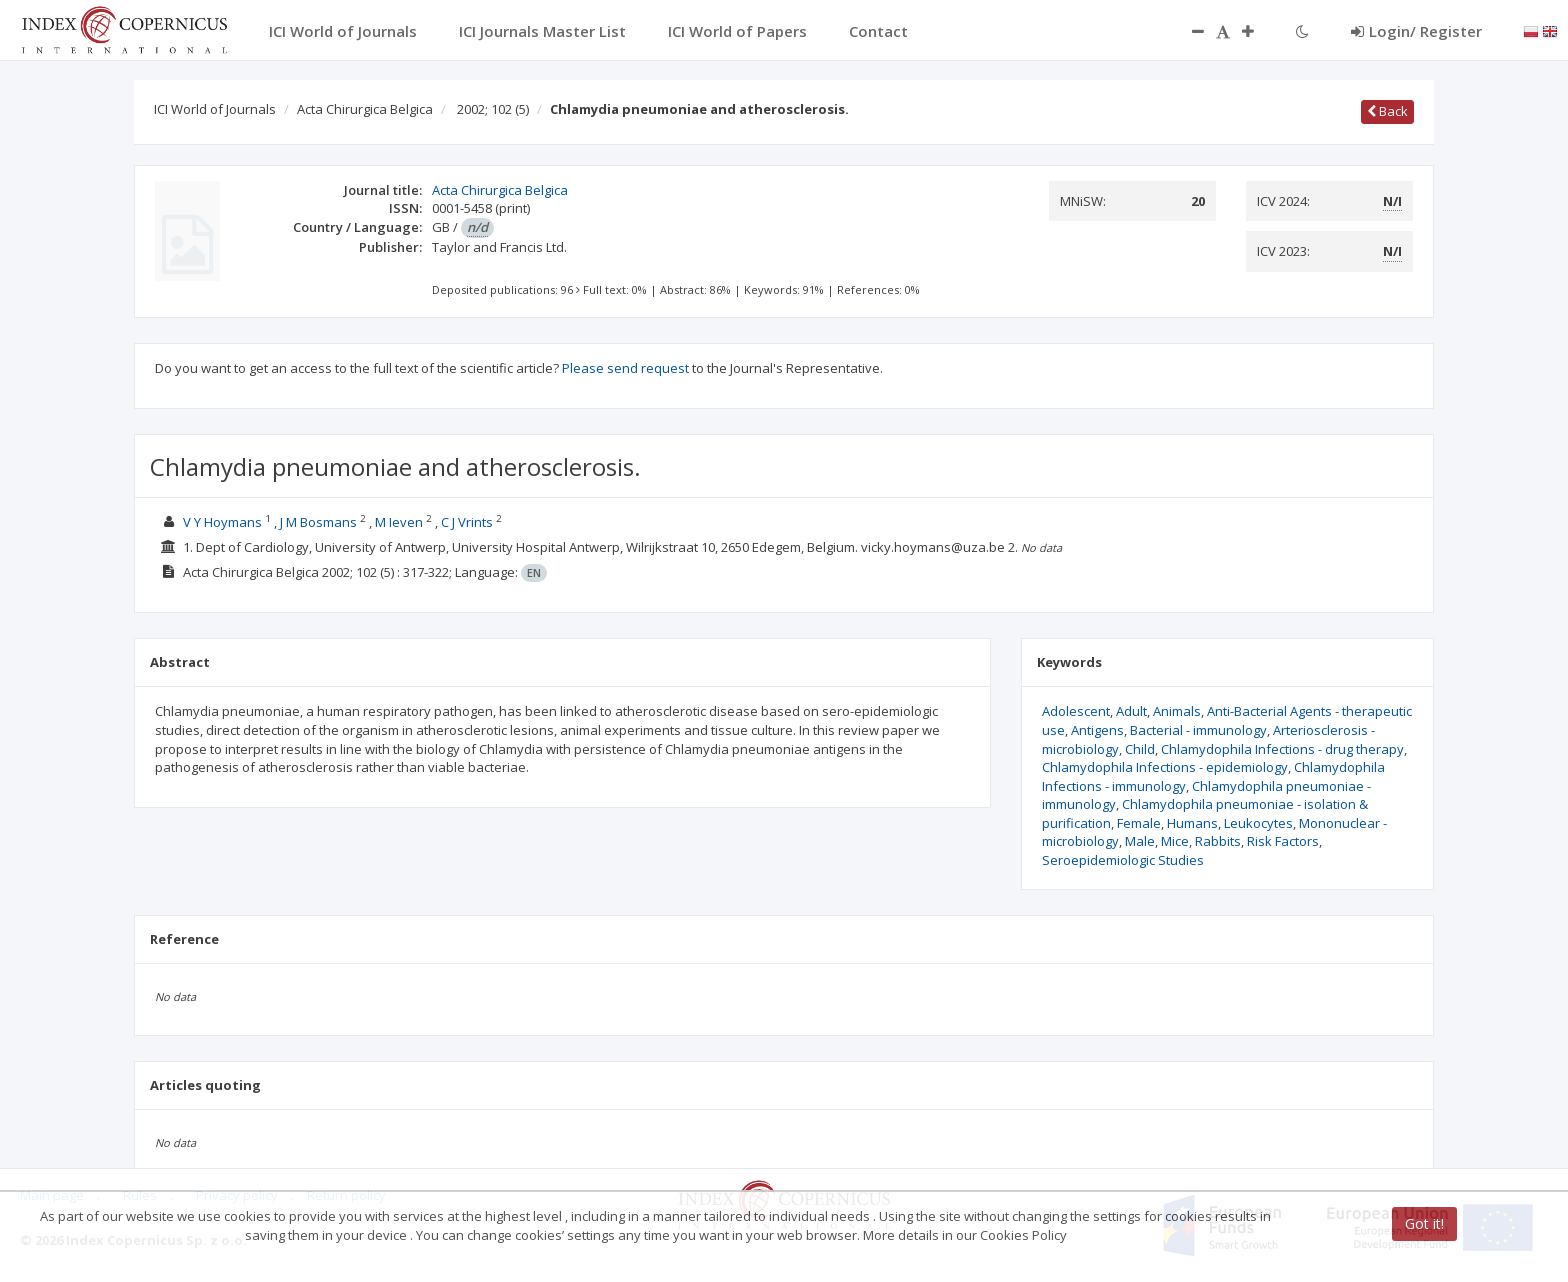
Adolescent (1076, 711)
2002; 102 (493, 109)
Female (1139, 823)
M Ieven (399, 522)
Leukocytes (1258, 823)
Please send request (625, 368)
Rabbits (1218, 841)
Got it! (1424, 1223)
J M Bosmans (318, 522)
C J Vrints (467, 522)
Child (1140, 749)
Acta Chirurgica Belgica (365, 109)
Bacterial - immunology (1198, 730)
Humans (1192, 823)
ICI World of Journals (215, 109)
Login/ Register (1416, 31)
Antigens (1097, 730)
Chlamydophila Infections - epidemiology (1165, 767)
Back (1387, 111)
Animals (1177, 711)
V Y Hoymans (222, 522)
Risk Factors (1283, 841)
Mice (1175, 841)
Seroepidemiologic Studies (1123, 860)
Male (1140, 841)
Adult (1131, 711)
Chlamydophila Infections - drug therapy (1282, 749)
